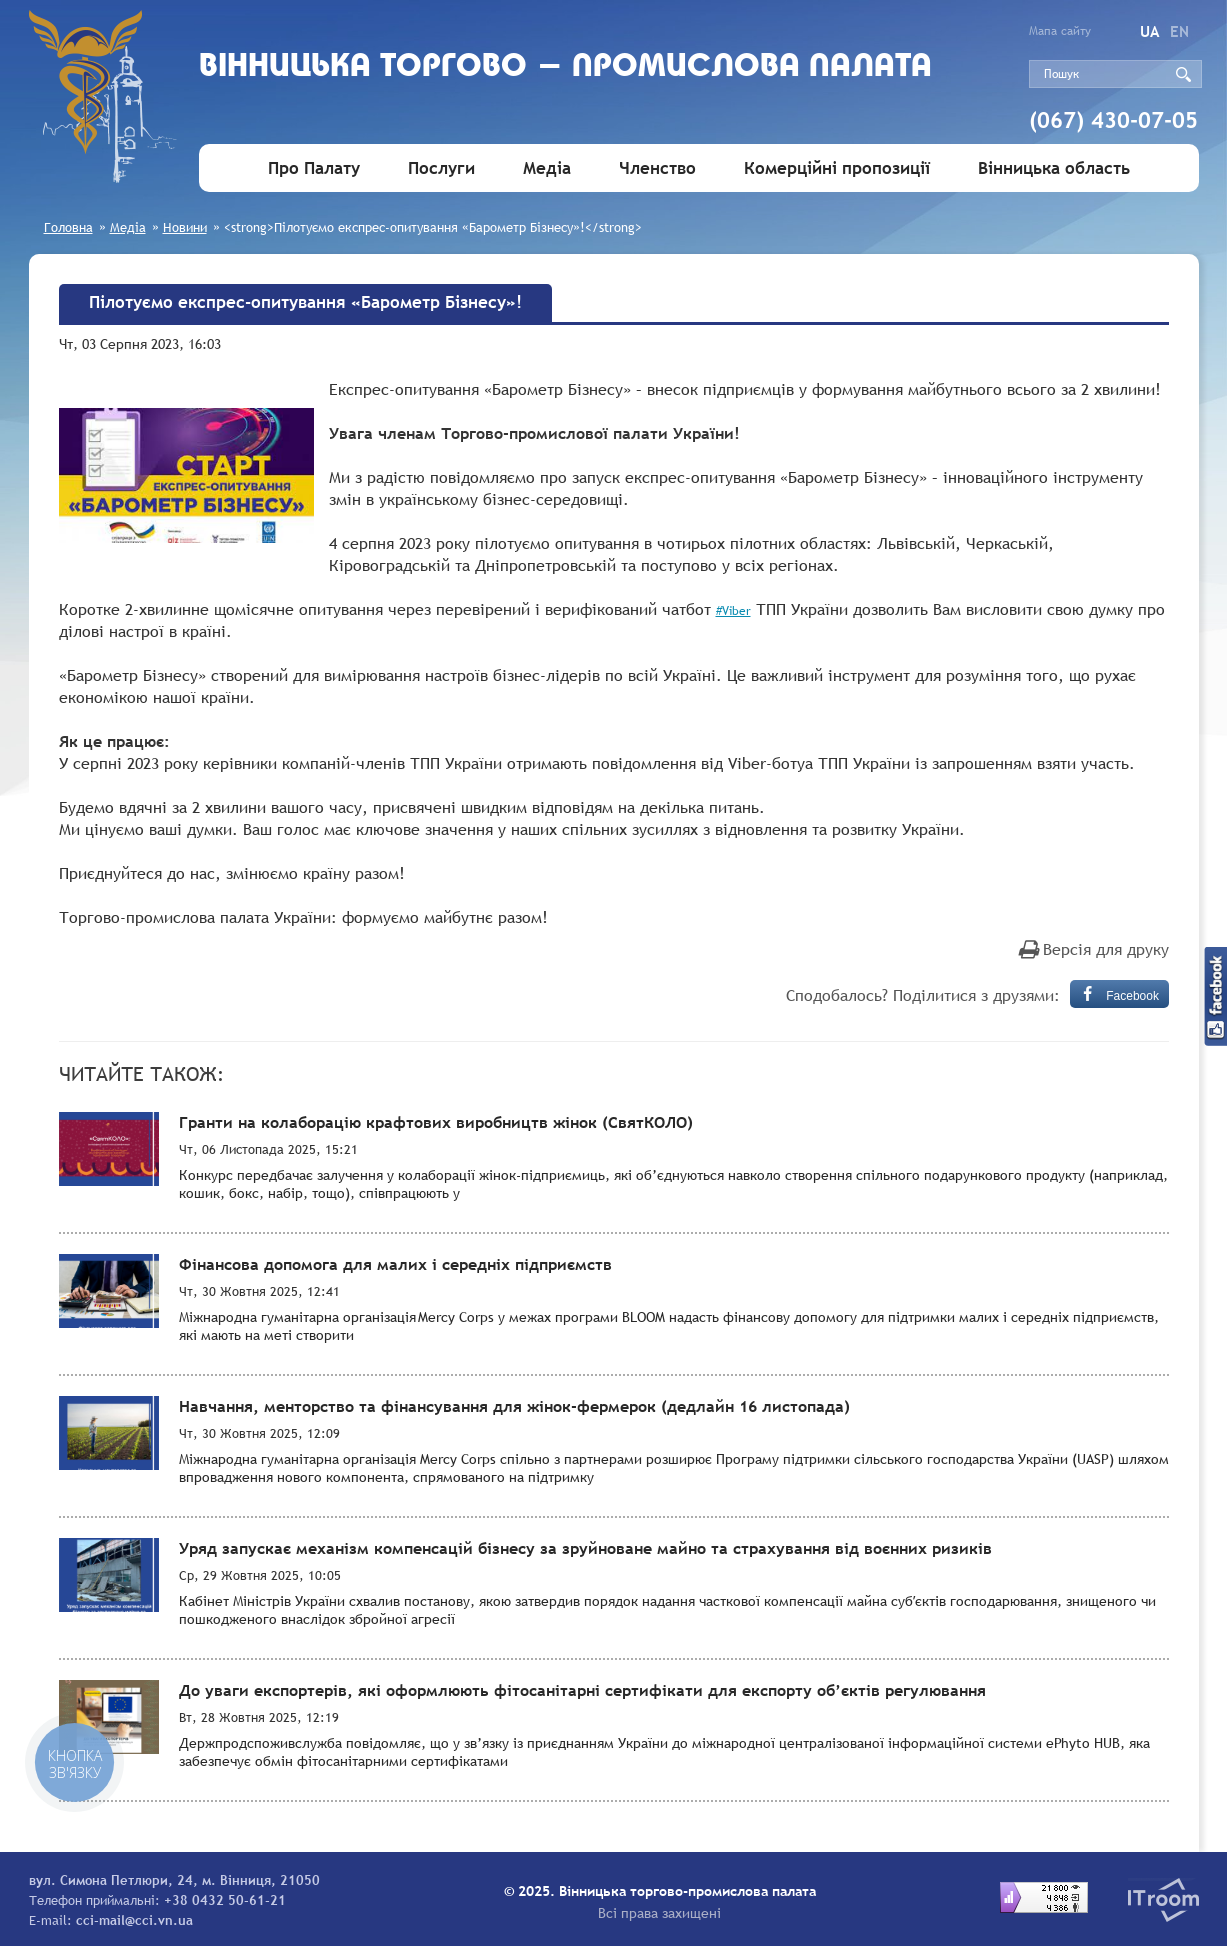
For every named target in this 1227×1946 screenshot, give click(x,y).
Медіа (547, 168)
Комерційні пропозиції (837, 168)
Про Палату (314, 168)
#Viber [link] (733, 611)
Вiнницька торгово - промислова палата (565, 67)
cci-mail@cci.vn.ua (134, 1920)
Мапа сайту (1060, 31)
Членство (657, 168)
